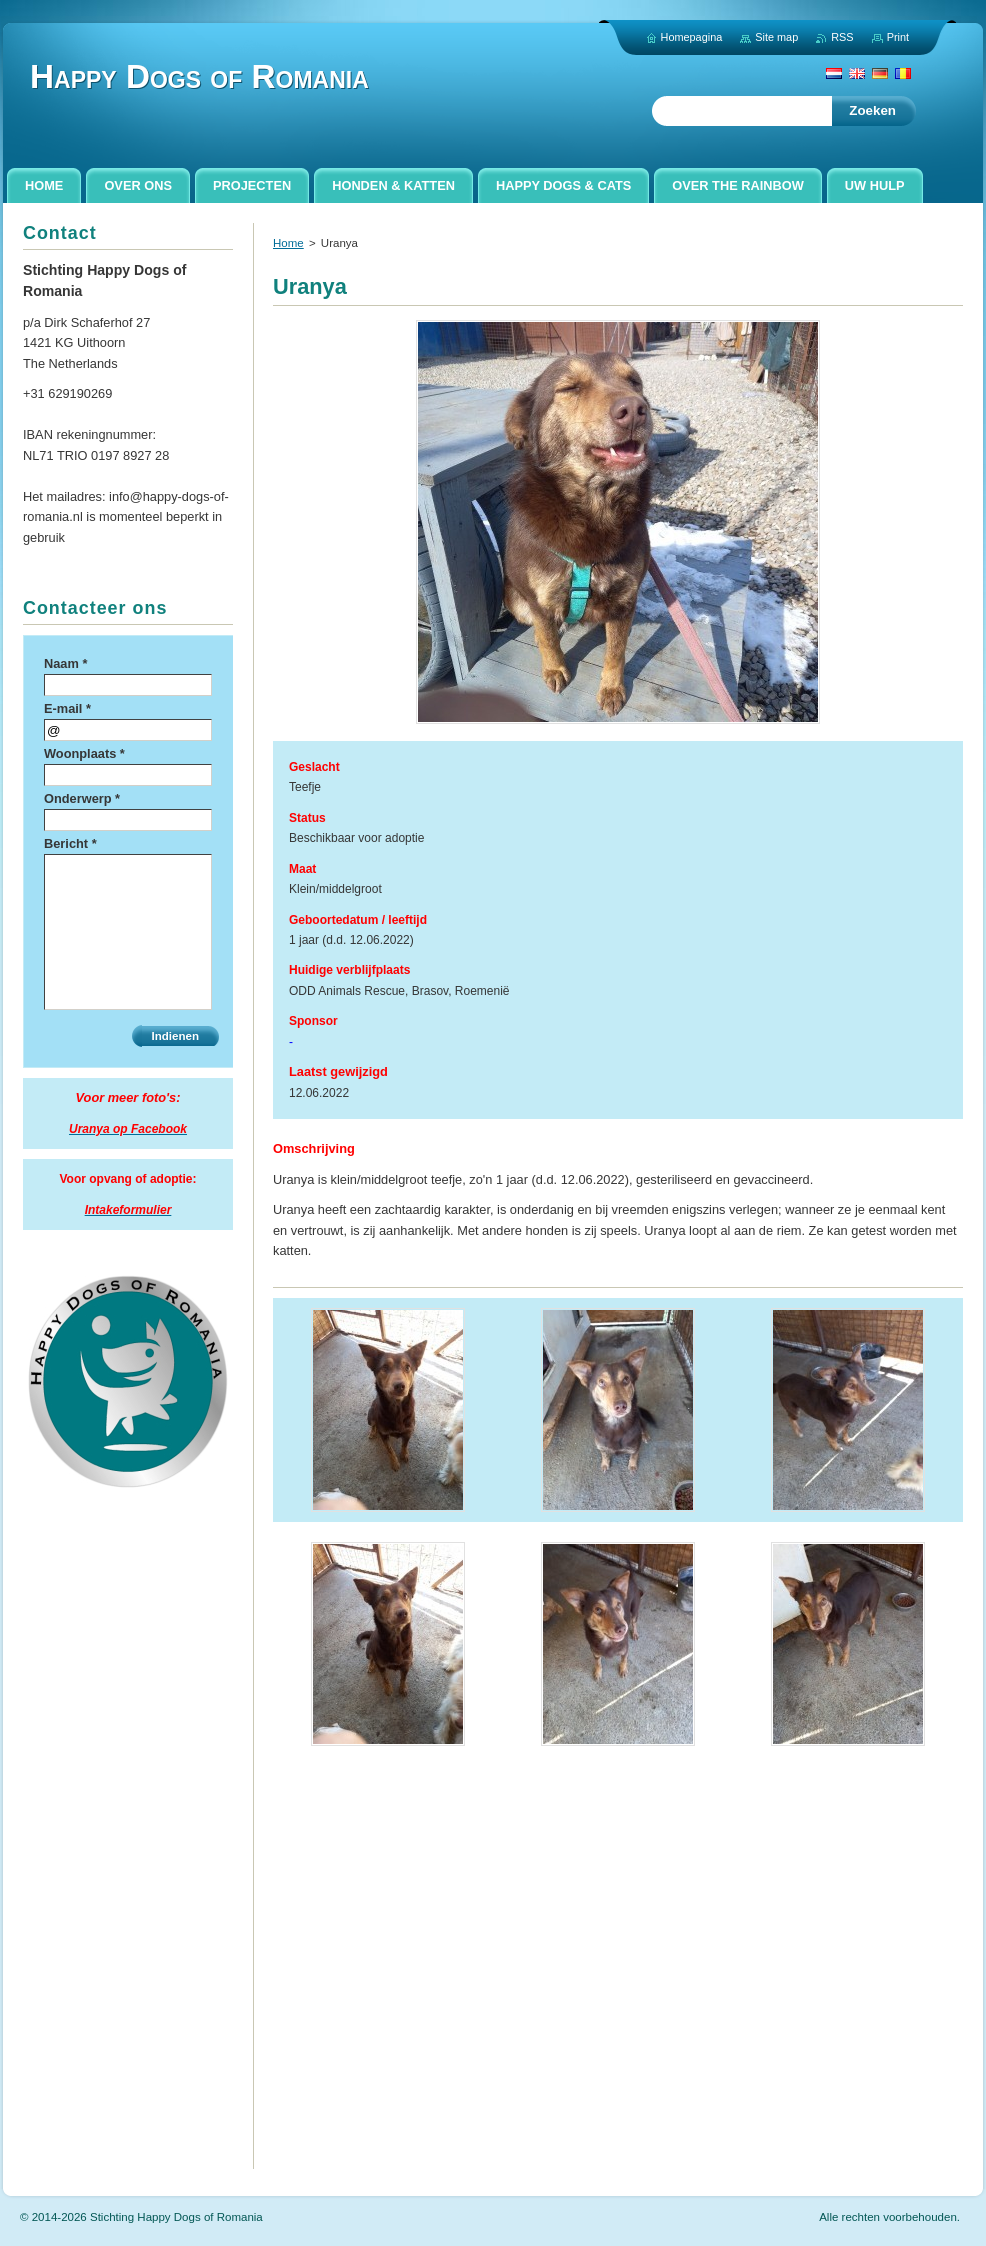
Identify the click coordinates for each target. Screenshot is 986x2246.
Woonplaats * (84, 753)
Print (898, 37)
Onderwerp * (82, 798)
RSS (842, 37)
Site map (776, 37)
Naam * (65, 663)
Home (288, 243)
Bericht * (70, 843)
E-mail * (67, 708)
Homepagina (692, 37)
